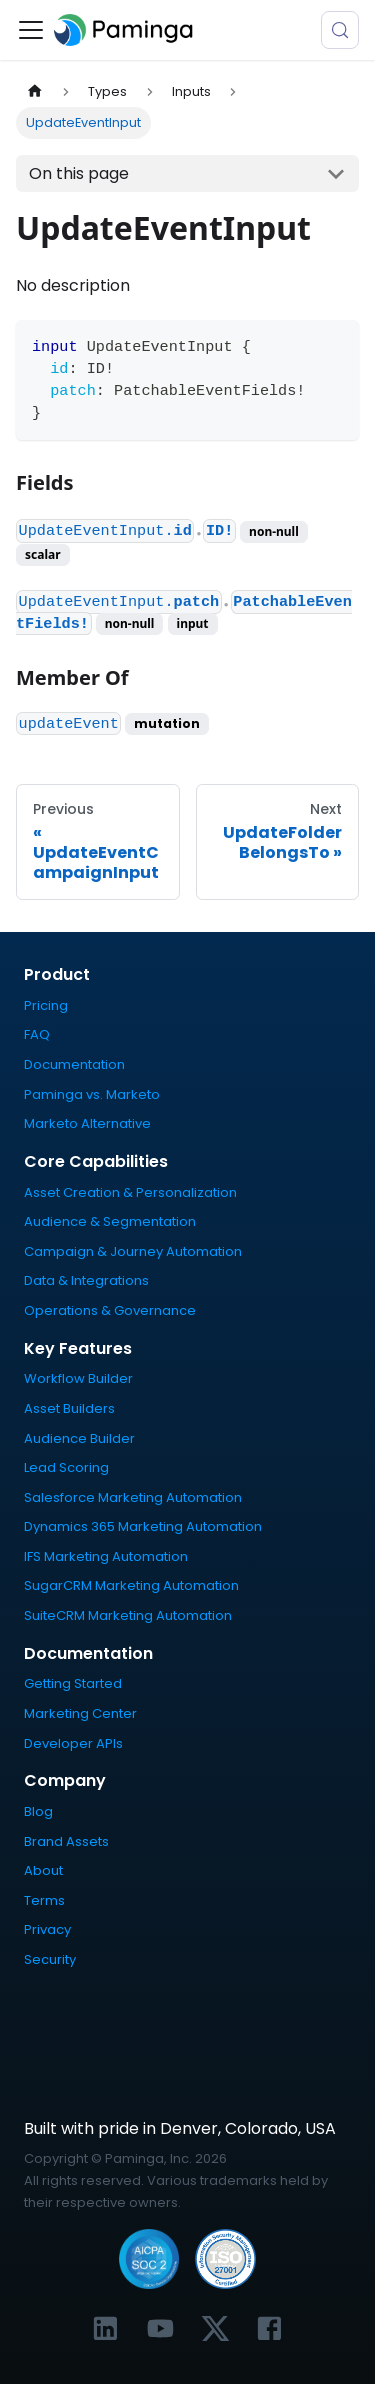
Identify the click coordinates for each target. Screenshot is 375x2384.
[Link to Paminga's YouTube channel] (160, 2328)
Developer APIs (73, 1743)
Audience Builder (79, 1438)
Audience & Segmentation (110, 1221)
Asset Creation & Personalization (130, 1192)
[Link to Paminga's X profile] (215, 2328)
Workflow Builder (78, 1378)
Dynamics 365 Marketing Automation (143, 1526)
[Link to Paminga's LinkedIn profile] (105, 2328)
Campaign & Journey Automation (133, 1251)
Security (50, 1959)
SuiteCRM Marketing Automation (128, 1615)
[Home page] (35, 91)
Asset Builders (69, 1408)
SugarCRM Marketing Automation (131, 1585)
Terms (44, 1900)
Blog (38, 1811)
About (43, 1870)
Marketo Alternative (87, 1123)
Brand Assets (66, 1841)
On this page (79, 173)
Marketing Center (80, 1713)
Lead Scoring (66, 1467)
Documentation (74, 1064)
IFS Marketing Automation (106, 1556)
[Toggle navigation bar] (31, 30)
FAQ (37, 1034)
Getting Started (73, 1683)
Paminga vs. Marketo (92, 1094)
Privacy (47, 1929)
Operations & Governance (110, 1310)
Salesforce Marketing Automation (133, 1497)
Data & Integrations (86, 1280)
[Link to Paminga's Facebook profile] (269, 2328)
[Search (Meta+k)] (340, 30)
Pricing (46, 1005)
